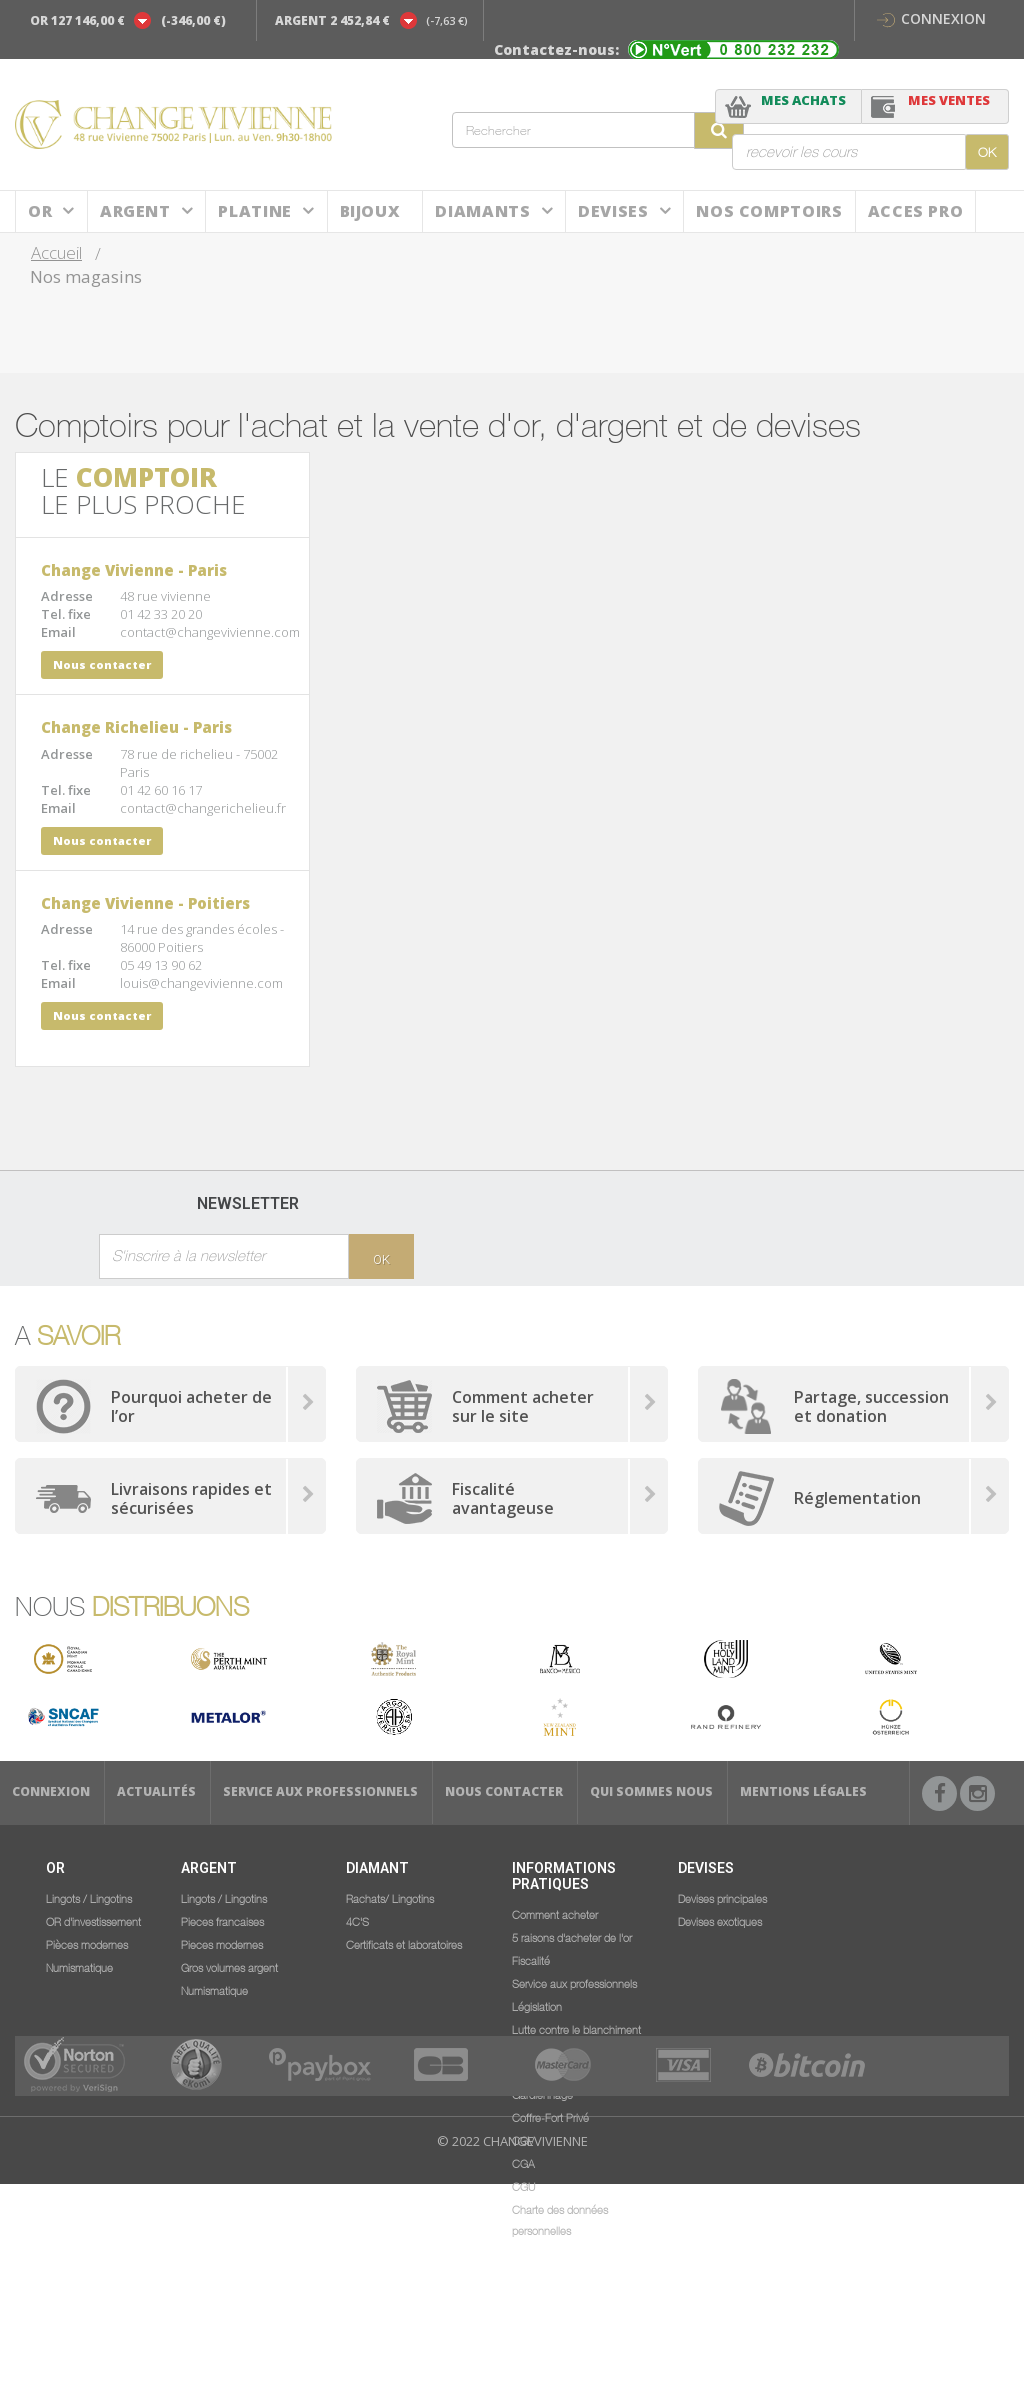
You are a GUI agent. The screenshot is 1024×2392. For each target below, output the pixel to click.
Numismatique (79, 1967)
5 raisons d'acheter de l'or (572, 1937)
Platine (254, 211)
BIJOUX (370, 211)
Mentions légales (803, 1791)
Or (40, 211)
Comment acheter (555, 1914)
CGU (523, 2186)
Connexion (931, 18)
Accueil (56, 252)
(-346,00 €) (193, 20)
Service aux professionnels (320, 1791)
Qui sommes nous (651, 1791)
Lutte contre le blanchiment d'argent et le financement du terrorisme (581, 2050)
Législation (537, 2006)
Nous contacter (102, 664)
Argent (135, 211)
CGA (523, 2163)
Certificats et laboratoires (404, 1944)
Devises (613, 211)
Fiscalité (531, 1960)
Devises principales (722, 1898)
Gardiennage (542, 2094)
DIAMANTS (482, 211)
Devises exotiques (720, 1921)
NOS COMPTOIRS (769, 211)
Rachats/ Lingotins (390, 1898)
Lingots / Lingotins (89, 1898)
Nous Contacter (504, 1791)
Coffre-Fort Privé (550, 2117)
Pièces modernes (87, 1944)
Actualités (156, 1791)
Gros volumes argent (229, 1967)
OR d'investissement (93, 1921)
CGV (523, 2140)
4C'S (357, 1921)
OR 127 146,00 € (77, 20)
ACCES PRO (916, 211)
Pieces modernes (222, 1944)
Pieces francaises (222, 1921)
